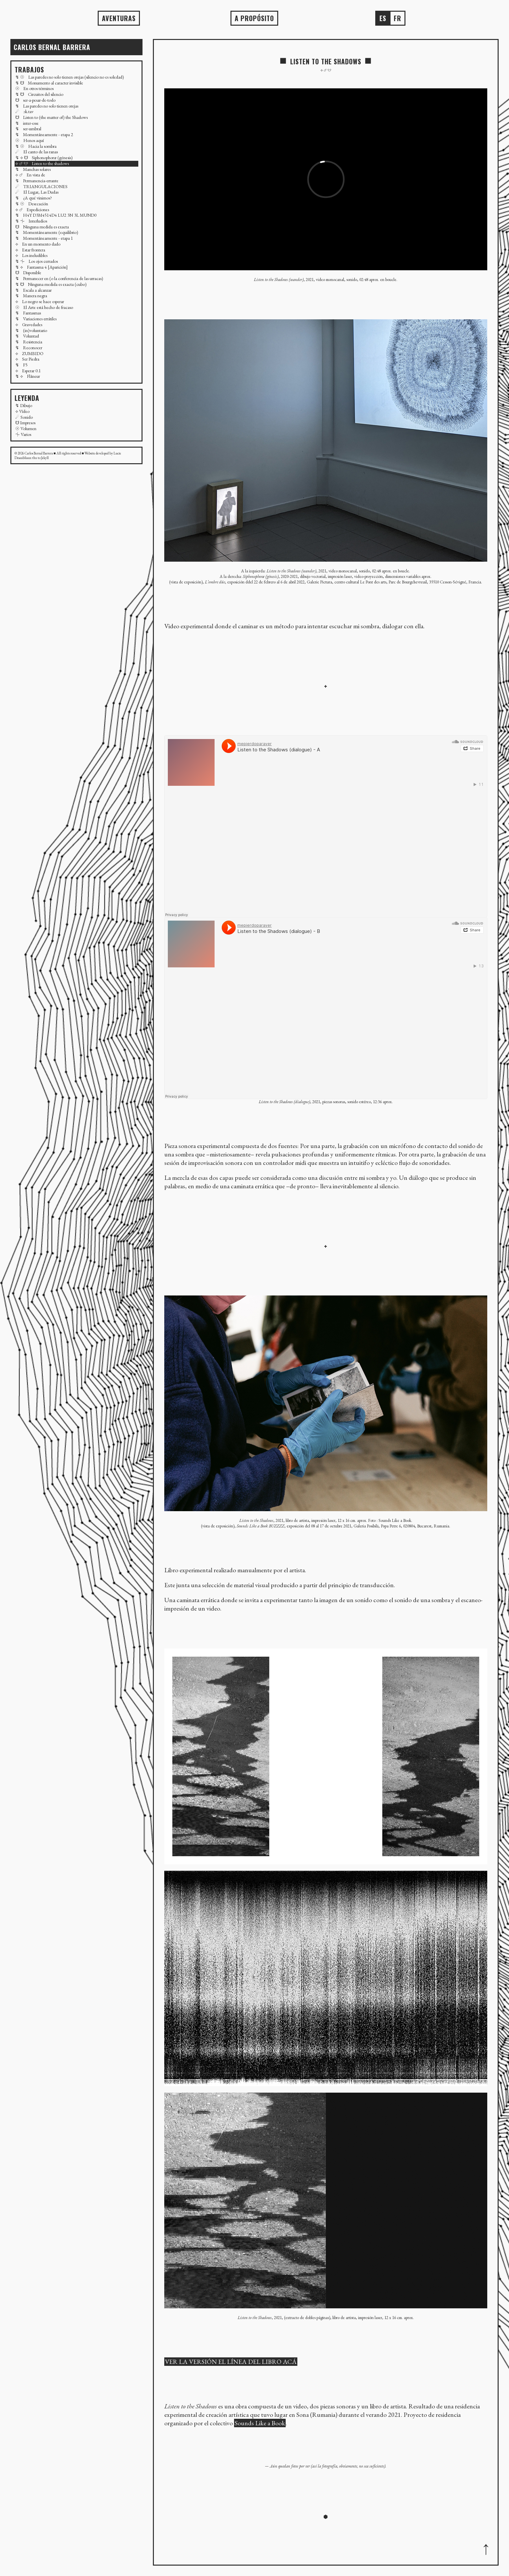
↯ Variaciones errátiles (35, 319)
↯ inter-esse (27, 123)
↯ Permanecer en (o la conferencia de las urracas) (59, 278)
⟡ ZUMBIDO (29, 353)
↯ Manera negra (31, 296)
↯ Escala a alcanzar (33, 290)
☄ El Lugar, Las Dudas (36, 192)
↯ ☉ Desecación (31, 204)
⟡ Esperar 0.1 (28, 371)
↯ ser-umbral (28, 129)
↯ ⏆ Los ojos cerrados (36, 261)
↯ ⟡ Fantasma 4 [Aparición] (41, 267)
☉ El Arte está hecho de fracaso (44, 307)
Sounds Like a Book (260, 2423)
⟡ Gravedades (28, 324)
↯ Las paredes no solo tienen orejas (46, 106)
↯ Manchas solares (33, 169)
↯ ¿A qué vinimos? (33, 198)
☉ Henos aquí (29, 140)
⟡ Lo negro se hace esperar (39, 301)
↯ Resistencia (28, 342)
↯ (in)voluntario (31, 330)
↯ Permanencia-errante (36, 181)
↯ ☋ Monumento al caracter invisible (49, 83)
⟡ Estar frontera (30, 250)
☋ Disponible (28, 272)
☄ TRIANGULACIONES (41, 186)
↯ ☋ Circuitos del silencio (39, 94)
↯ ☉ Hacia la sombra (35, 146)
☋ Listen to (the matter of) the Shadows (51, 117)
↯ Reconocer (28, 348)
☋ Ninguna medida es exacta (42, 227)
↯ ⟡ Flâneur (27, 376)
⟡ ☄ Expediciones (32, 209)
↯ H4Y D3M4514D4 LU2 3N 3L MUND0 (55, 215)
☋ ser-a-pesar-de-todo (35, 100)
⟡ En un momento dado (37, 244)
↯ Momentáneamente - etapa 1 (44, 238)
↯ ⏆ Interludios (31, 221)
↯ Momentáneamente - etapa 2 (44, 134)
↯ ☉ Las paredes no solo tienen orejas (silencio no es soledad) (69, 77)
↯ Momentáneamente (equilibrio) (46, 232)
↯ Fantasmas (28, 313)
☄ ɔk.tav (24, 111)
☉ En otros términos (34, 88)
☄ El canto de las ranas (36, 152)
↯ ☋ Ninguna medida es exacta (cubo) (51, 284)
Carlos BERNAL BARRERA (52, 47)
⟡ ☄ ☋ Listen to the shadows (42, 163)
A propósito (254, 18)
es (382, 18)
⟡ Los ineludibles (31, 255)
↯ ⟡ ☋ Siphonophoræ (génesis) (44, 157)
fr (397, 18)
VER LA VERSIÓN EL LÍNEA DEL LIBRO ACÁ (231, 2361)
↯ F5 (21, 365)
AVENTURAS (119, 18)
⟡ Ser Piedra (27, 359)
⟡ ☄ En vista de (30, 175)
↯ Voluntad (27, 336)
